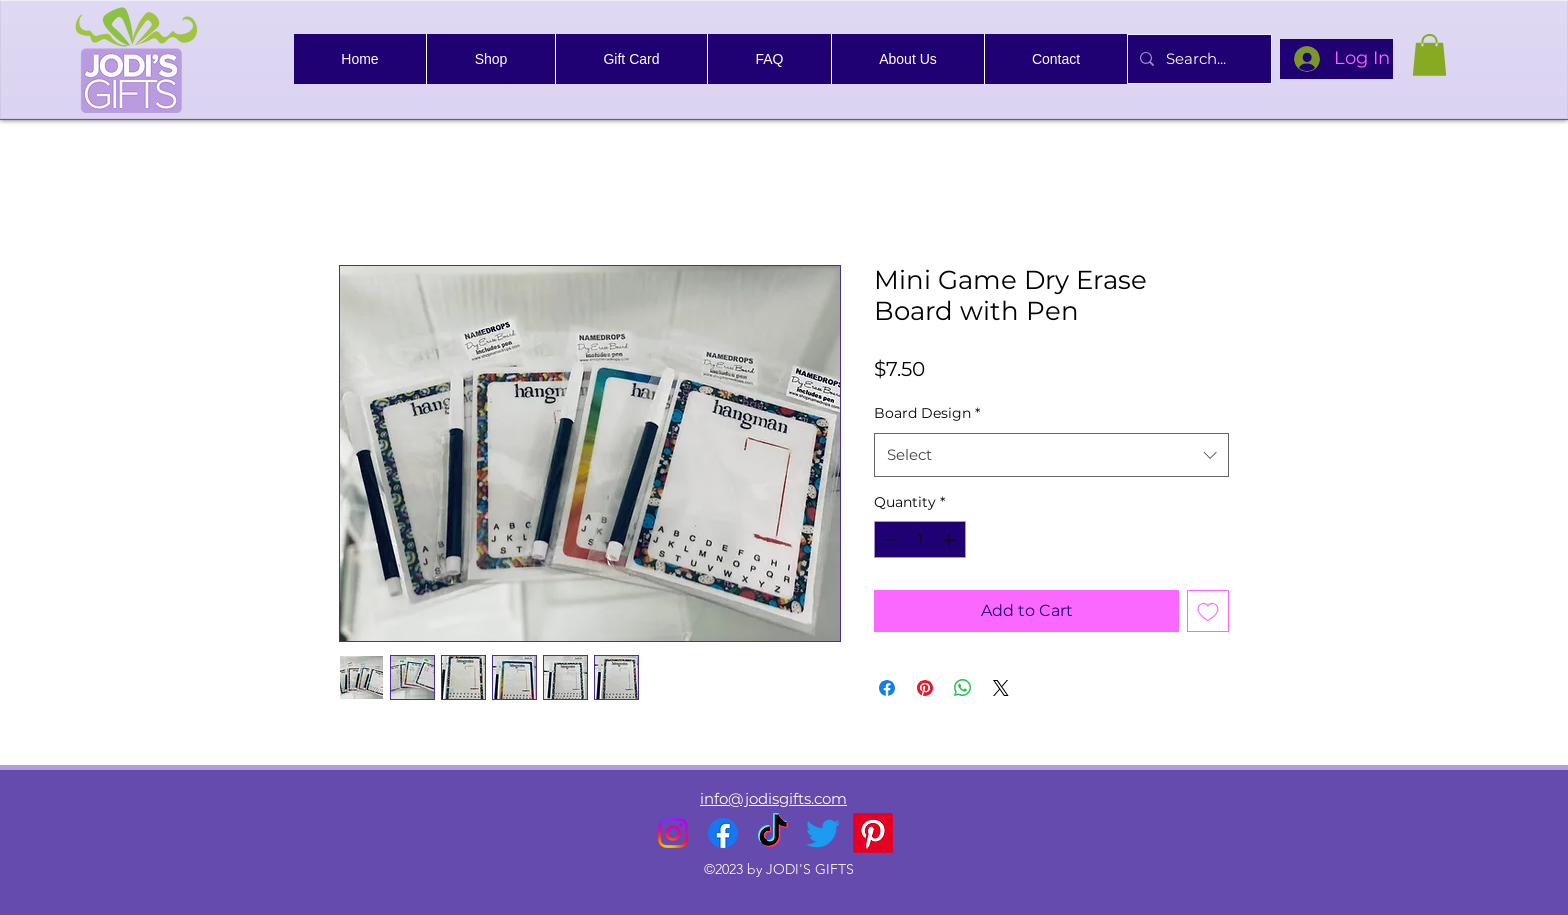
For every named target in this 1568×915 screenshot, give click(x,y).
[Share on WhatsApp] (963, 688)
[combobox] (1051, 455)
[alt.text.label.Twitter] (823, 833)
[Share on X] (1001, 688)
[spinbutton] (920, 539)
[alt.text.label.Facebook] (723, 833)
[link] (1429, 55)
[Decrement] (889, 539)
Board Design (927, 413)
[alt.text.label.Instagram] (673, 833)
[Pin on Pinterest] (925, 688)
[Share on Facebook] (887, 688)
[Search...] (1197, 59)
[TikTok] (773, 833)
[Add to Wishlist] (1208, 611)
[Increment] (950, 539)
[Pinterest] (873, 833)
